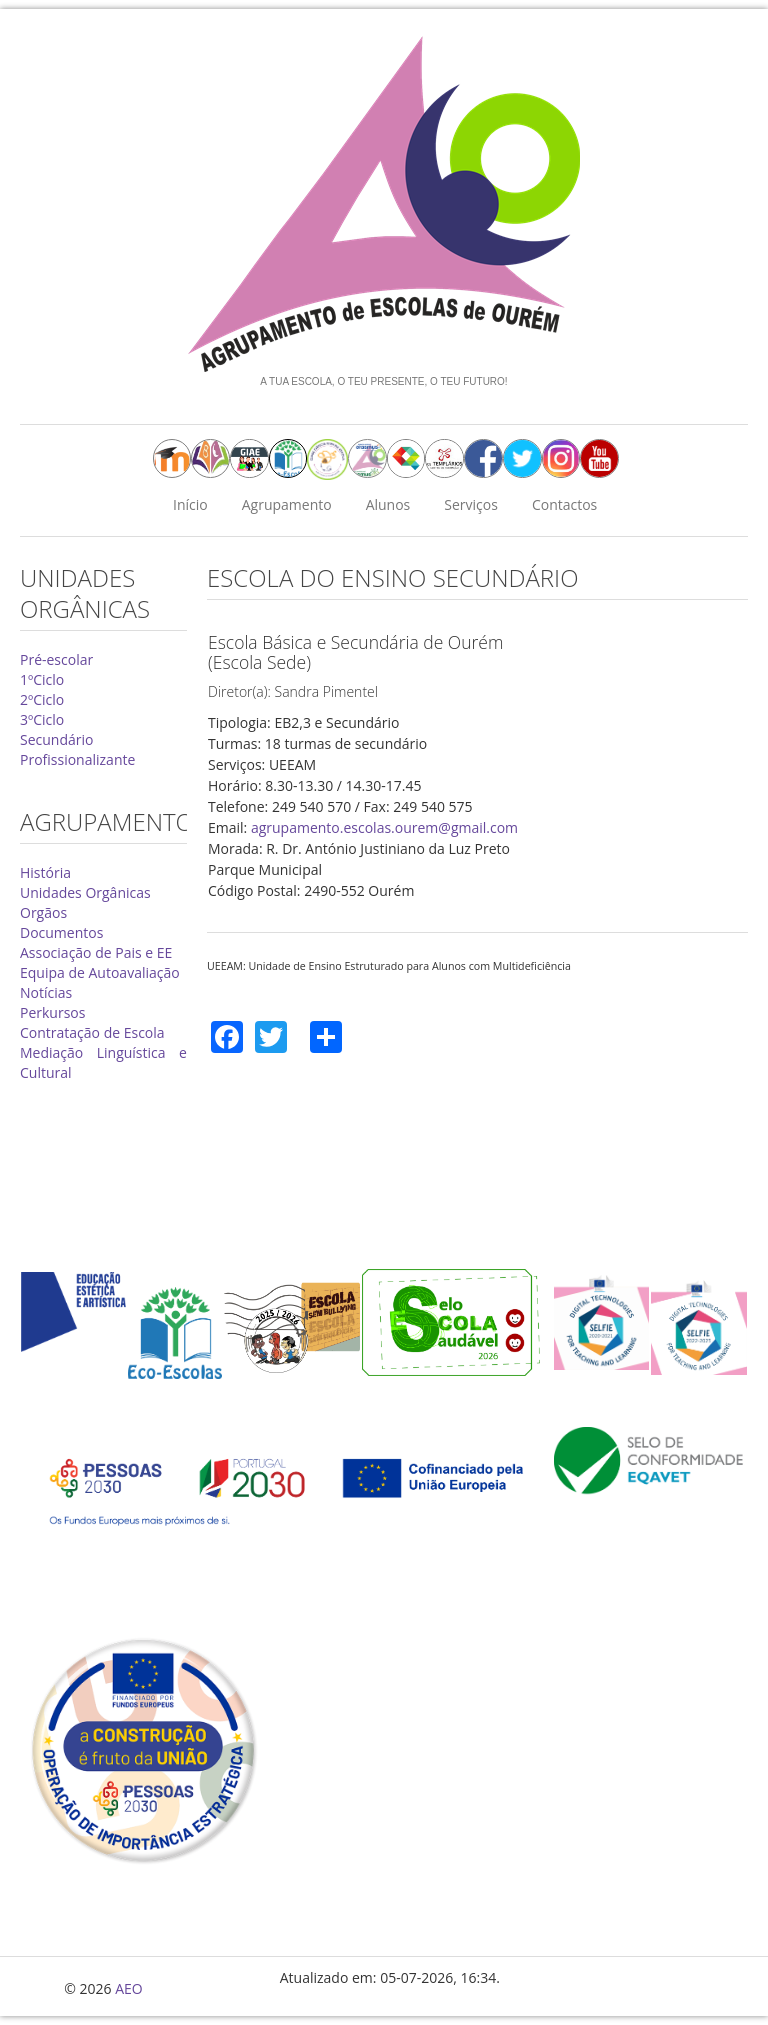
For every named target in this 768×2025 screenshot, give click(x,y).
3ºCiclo (42, 719)
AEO (129, 1988)
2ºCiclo (42, 699)
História (45, 872)
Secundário (56, 739)
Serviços (471, 504)
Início (190, 504)
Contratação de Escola (92, 1032)
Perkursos (52, 1012)
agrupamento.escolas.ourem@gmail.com (384, 827)
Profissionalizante (77, 759)
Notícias (46, 992)
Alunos (388, 504)
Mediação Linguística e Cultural (103, 1062)
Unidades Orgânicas (85, 892)
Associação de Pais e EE (96, 952)
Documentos (61, 932)
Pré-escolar (56, 659)
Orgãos (43, 912)
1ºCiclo (42, 679)
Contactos (564, 504)
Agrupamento (287, 504)
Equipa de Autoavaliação (100, 972)
